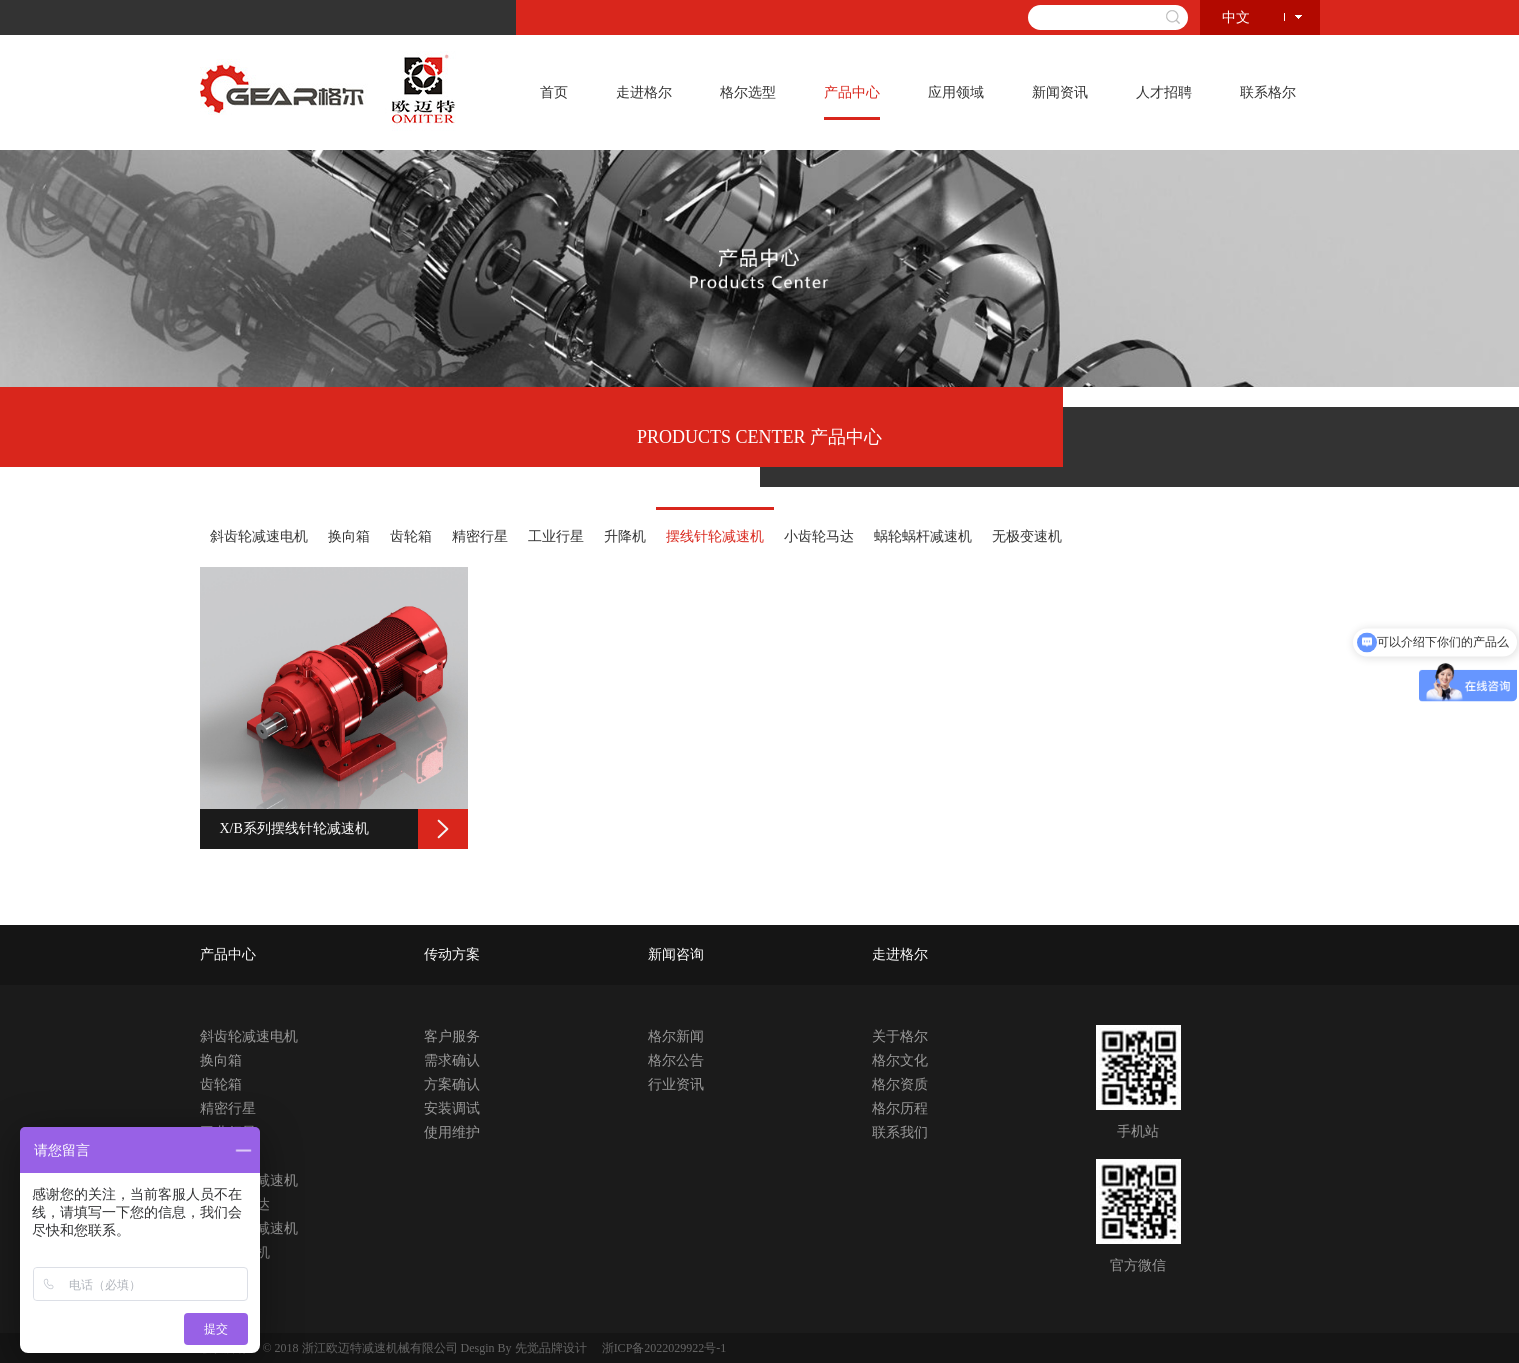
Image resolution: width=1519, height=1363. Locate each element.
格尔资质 (900, 1084)
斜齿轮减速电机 (259, 536)
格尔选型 (748, 92)
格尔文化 (900, 1060)
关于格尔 (900, 1036)
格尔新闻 (676, 1036)
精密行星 (480, 536)
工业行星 (556, 536)
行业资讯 (676, 1084)
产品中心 (852, 92)
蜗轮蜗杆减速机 (923, 536)
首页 (554, 92)
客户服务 (452, 1036)
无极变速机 (1027, 536)
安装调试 (452, 1108)
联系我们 (900, 1132)
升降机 (625, 536)
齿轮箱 (411, 536)
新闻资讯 (1060, 92)
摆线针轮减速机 (715, 536)
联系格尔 (1268, 92)
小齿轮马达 (819, 536)
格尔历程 (900, 1108)
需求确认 (452, 1060)
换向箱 (349, 536)
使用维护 (452, 1132)
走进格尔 (644, 92)
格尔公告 (676, 1060)
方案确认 (452, 1084)
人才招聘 (1164, 92)
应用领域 (956, 92)
